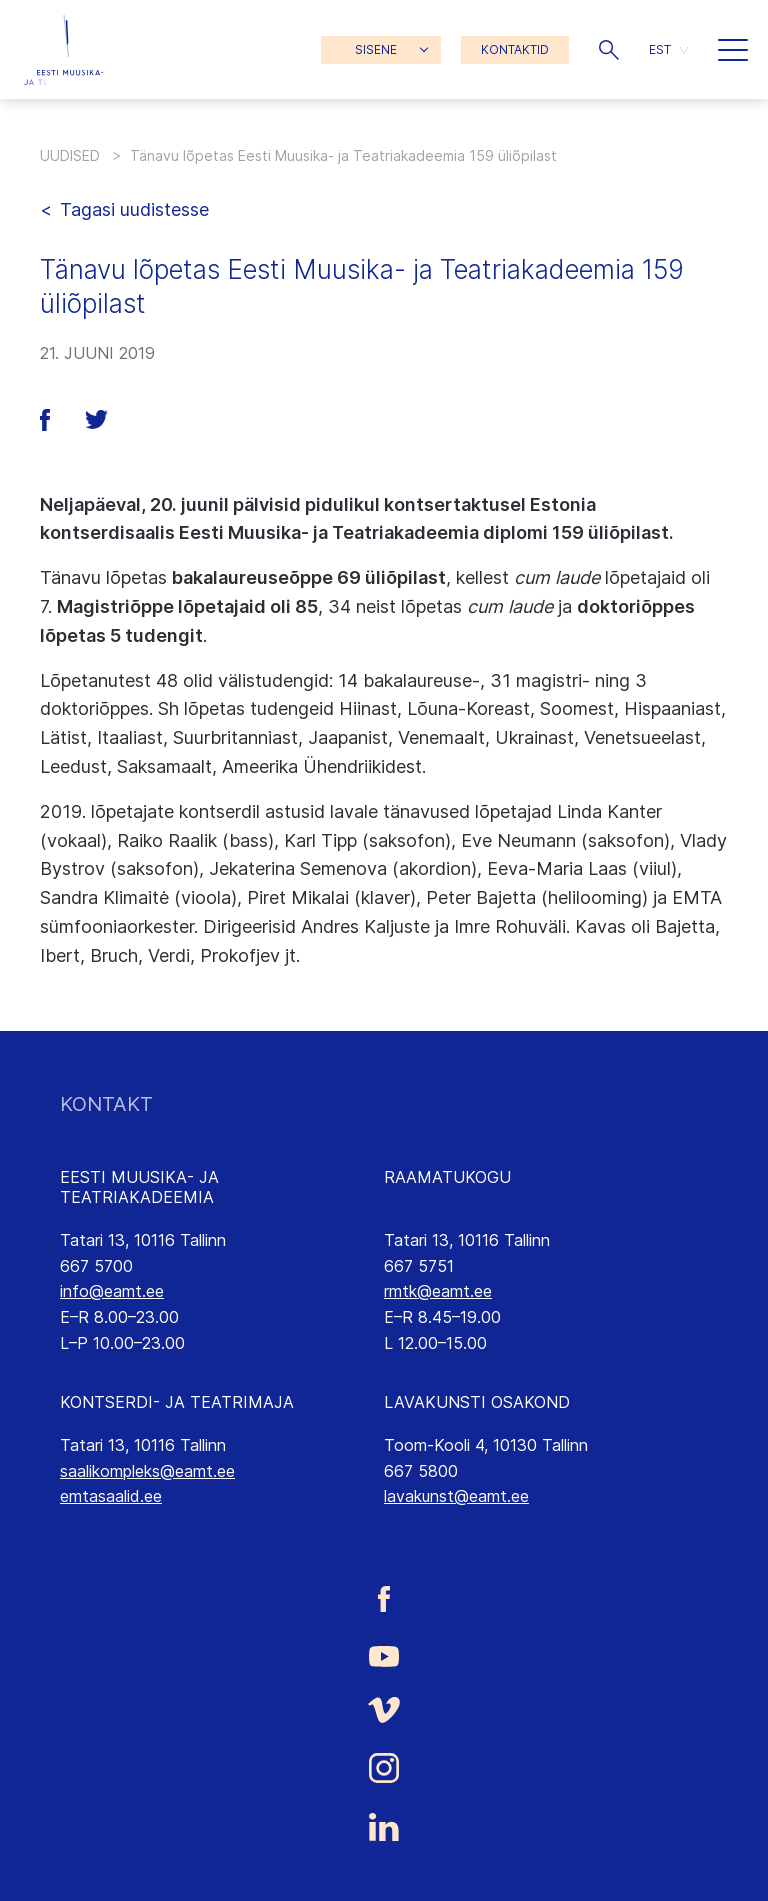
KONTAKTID (515, 49)
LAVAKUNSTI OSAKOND (477, 1402)
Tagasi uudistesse (134, 209)
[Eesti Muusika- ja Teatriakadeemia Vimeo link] (384, 1710)
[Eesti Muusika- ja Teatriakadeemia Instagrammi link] (384, 1768)
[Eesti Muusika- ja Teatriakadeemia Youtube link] (384, 1654)
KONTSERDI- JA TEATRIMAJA (177, 1402)
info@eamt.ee (112, 1291)
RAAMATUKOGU (447, 1177)
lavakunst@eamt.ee (456, 1496)
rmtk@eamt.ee (438, 1291)
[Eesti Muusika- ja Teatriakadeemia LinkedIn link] (384, 1827)
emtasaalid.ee (111, 1496)
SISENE (376, 49)
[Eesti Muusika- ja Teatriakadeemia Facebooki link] (384, 1599)
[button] (609, 50)
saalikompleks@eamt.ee (147, 1471)
